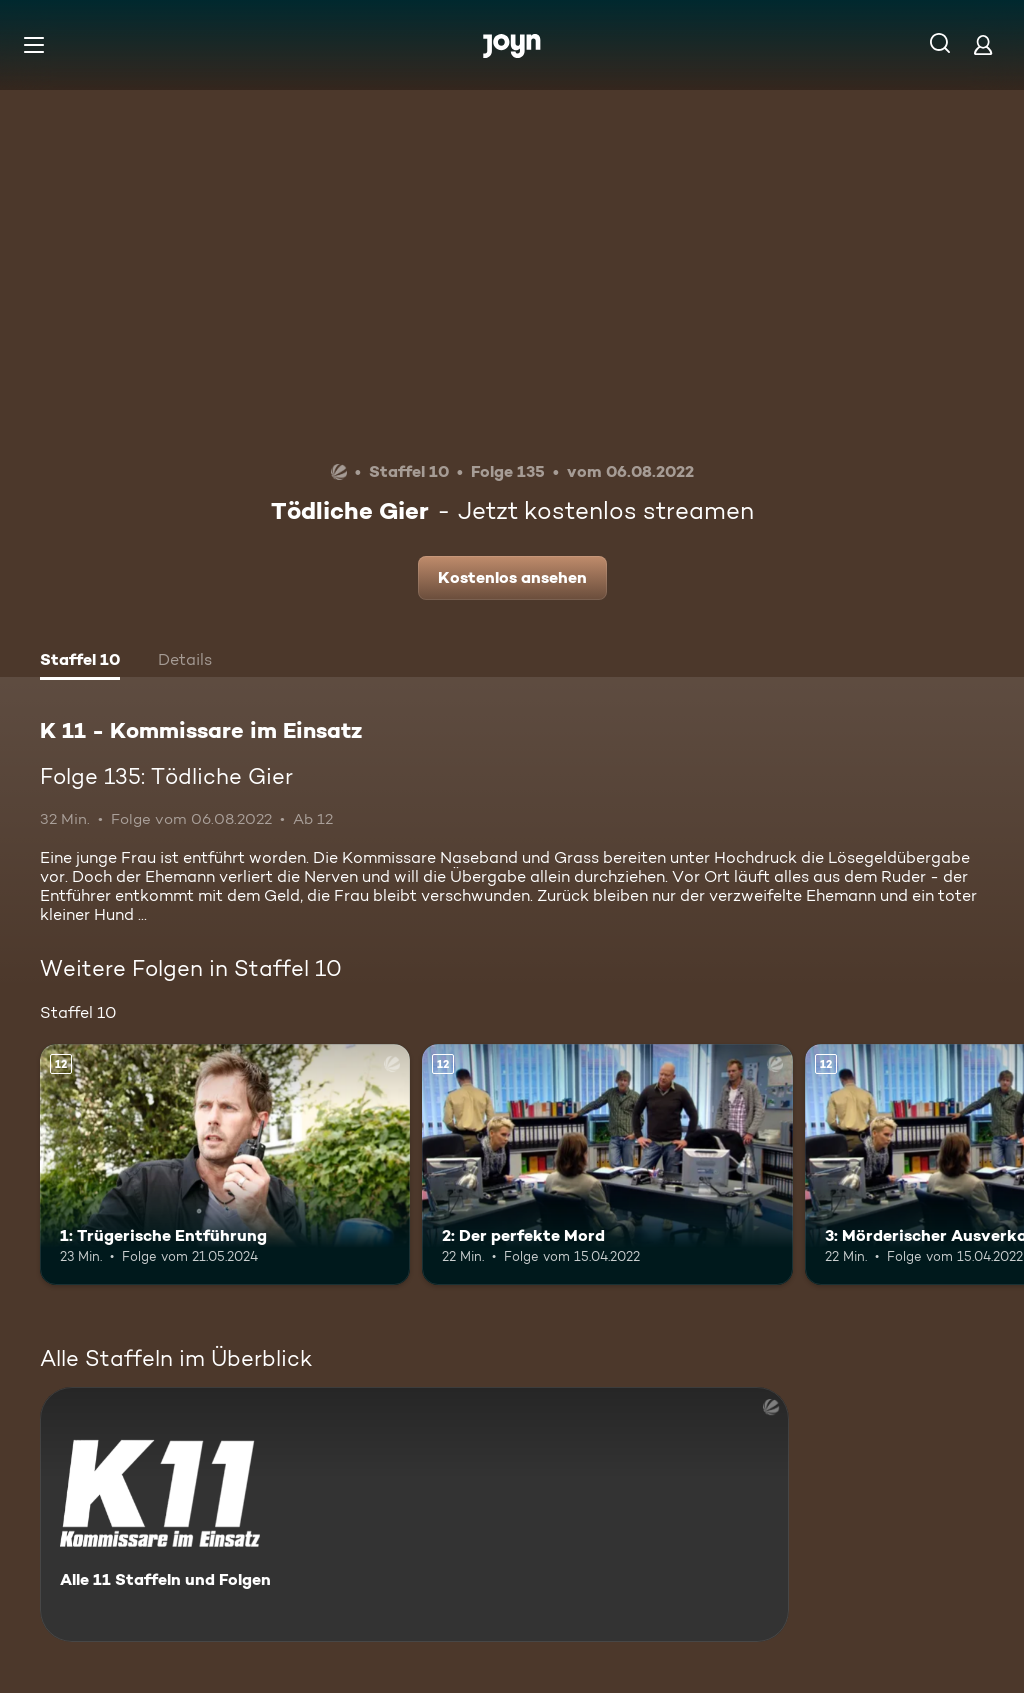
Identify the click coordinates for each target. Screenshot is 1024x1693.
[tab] (80, 662)
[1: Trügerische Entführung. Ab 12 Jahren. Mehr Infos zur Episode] (225, 1164)
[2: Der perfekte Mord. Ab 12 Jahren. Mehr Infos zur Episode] (607, 1164)
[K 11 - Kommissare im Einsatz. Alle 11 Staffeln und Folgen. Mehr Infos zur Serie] (414, 1514)
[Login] (983, 44)
